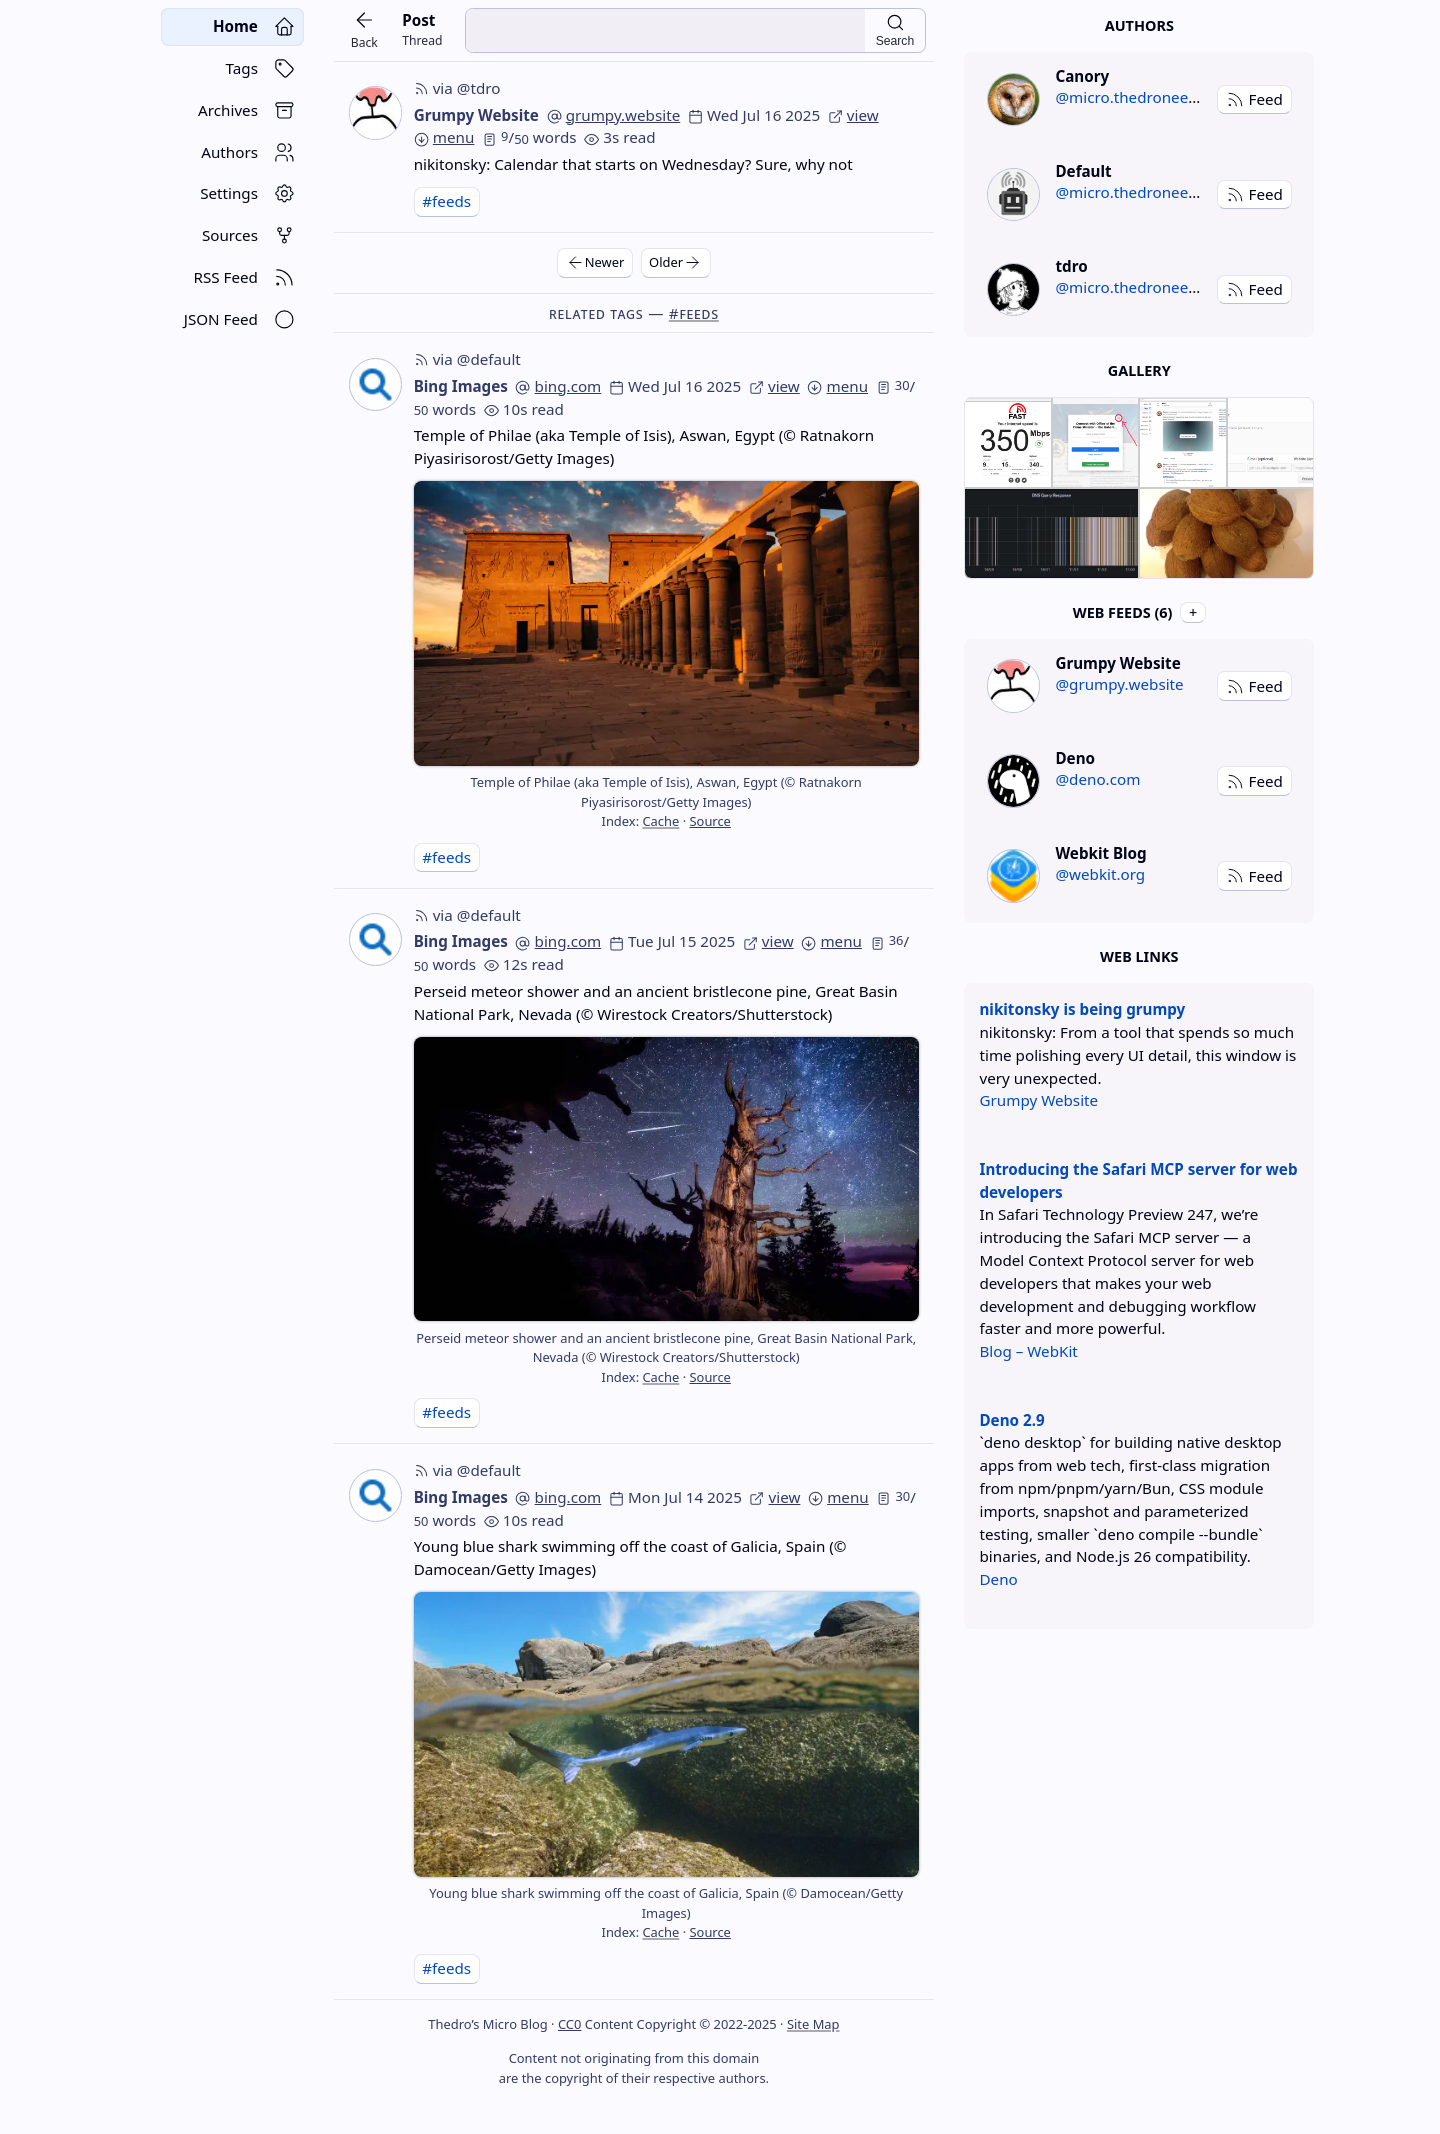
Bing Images (461, 386)
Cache (660, 821)
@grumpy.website (1119, 684)
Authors (1139, 25)
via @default (467, 359)
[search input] (665, 30)
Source (709, 821)
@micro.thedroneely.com (1144, 97)
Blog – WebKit (1028, 1351)
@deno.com (1097, 779)
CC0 (569, 2024)
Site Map (813, 2024)
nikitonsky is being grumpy (1082, 1009)
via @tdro (457, 88)
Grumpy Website (476, 115)
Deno (998, 1579)
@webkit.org (1100, 874)
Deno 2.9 (1011, 1420)
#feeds (446, 201)
